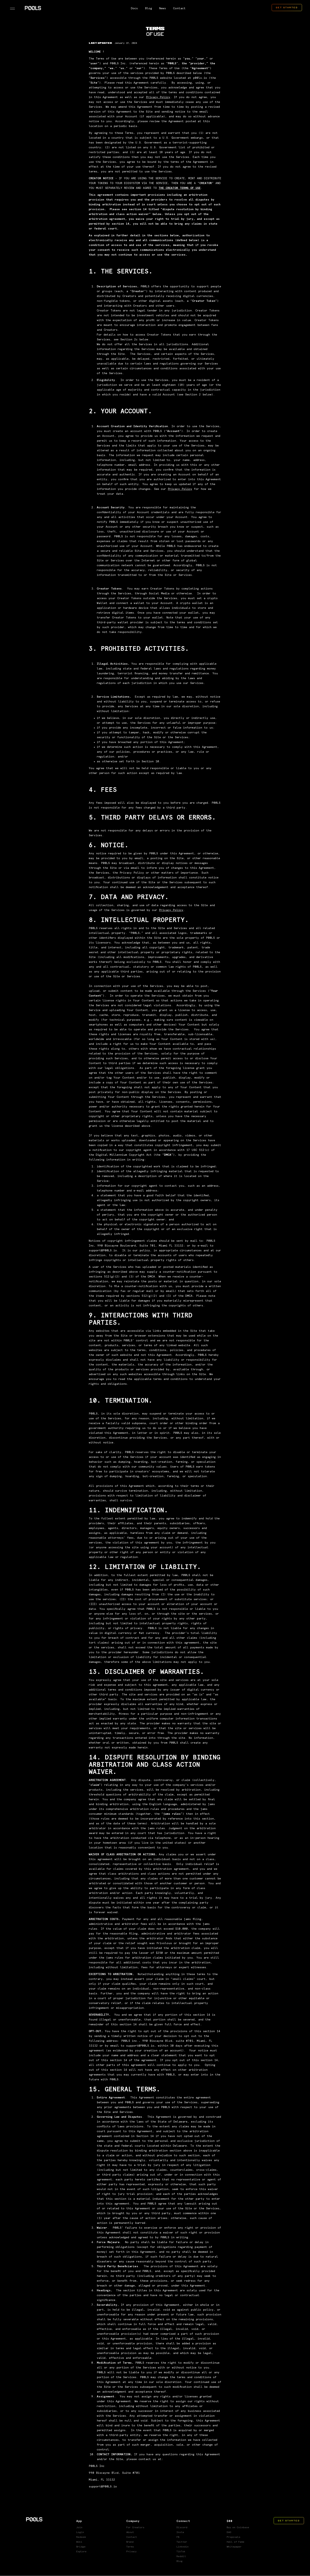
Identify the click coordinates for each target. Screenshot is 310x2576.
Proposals (233, 2537)
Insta (180, 2532)
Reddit (181, 2556)
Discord (181, 2527)
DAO (229, 2532)
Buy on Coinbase (238, 2527)
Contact (179, 8)
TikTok (180, 2551)
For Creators (135, 2527)
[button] (12, 8)
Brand (130, 2542)
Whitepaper (234, 2547)
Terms (130, 2547)
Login (80, 2532)
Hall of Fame (235, 2542)
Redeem (81, 2537)
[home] (33, 8)
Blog (148, 8)
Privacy (131, 2551)
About (130, 2532)
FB (177, 2537)
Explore (81, 2551)
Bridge (81, 2547)
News (162, 8)
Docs (134, 8)
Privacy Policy (158, 97)
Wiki (79, 2542)
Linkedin (182, 2547)
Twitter (181, 2542)
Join (79, 2527)
